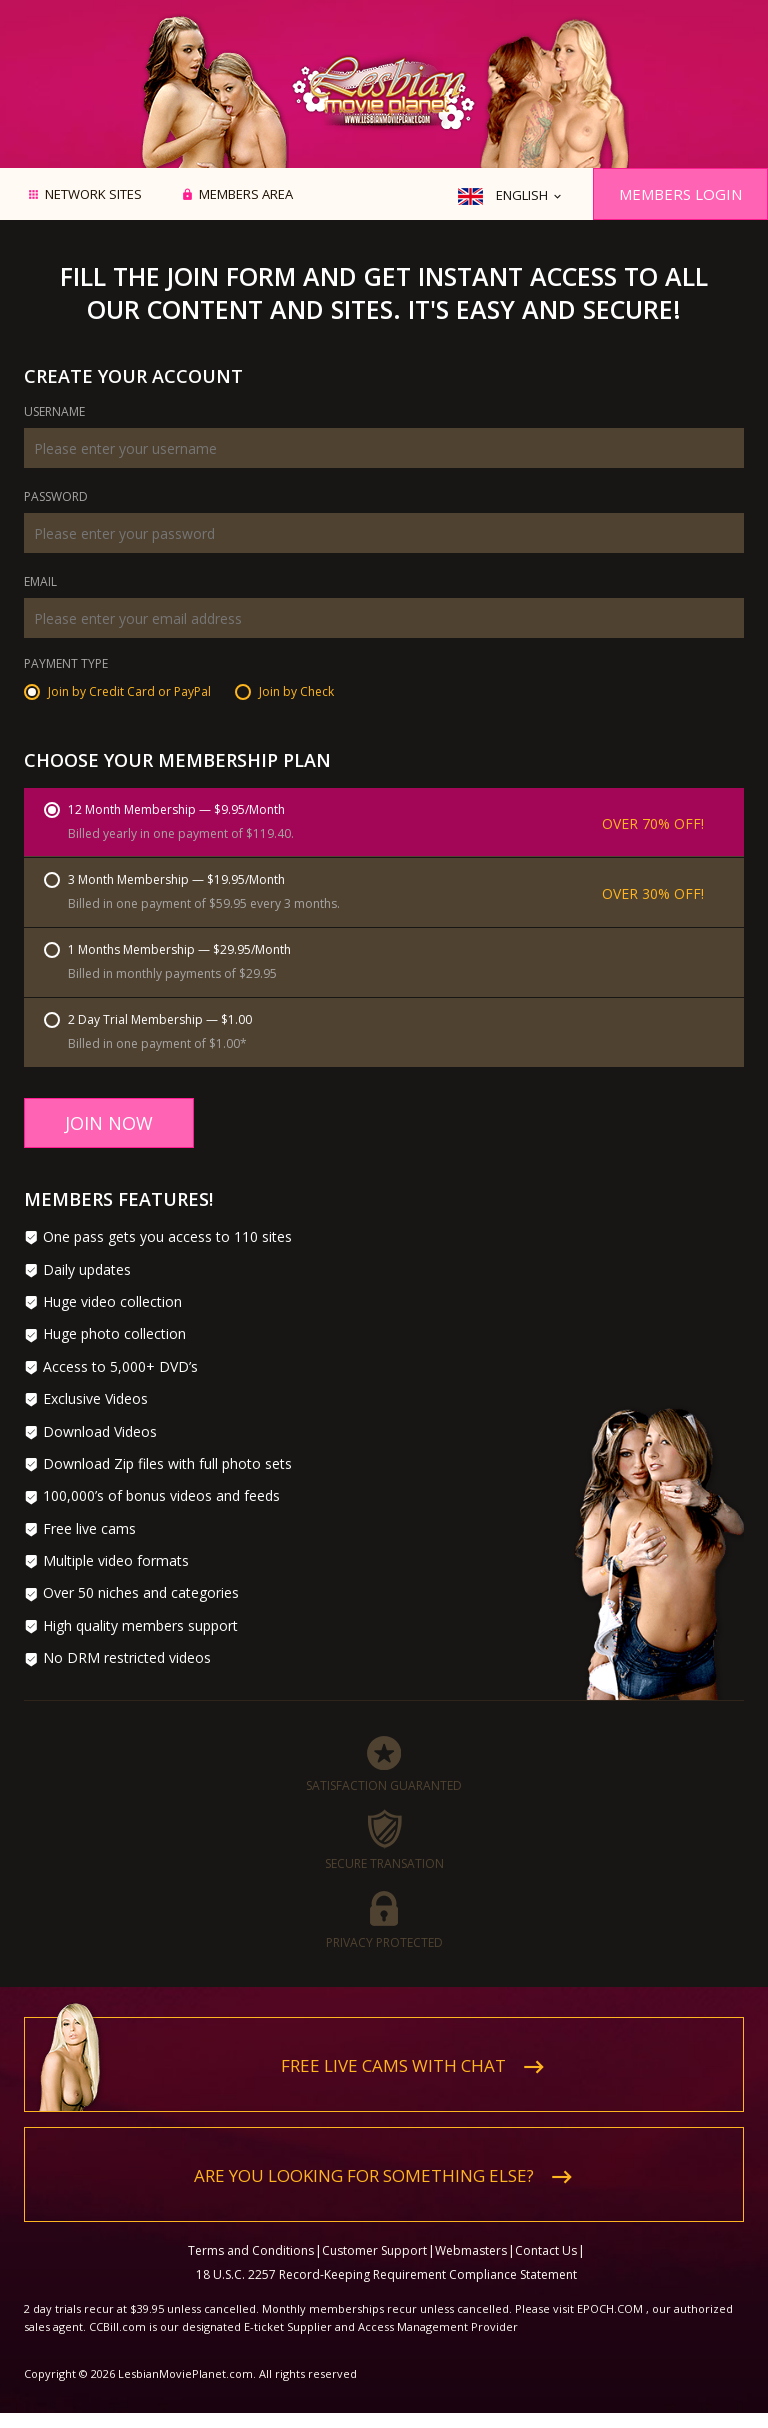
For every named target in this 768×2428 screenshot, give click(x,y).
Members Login (680, 194)
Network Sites (93, 195)
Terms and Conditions (251, 2250)
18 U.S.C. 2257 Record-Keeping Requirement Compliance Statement (386, 2274)
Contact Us (546, 2250)
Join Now (109, 1123)
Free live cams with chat (393, 2065)
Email (40, 583)
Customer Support (374, 2250)
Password (56, 498)
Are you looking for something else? (364, 2175)
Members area (246, 195)
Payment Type (66, 665)
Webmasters (471, 2250)
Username (54, 413)
